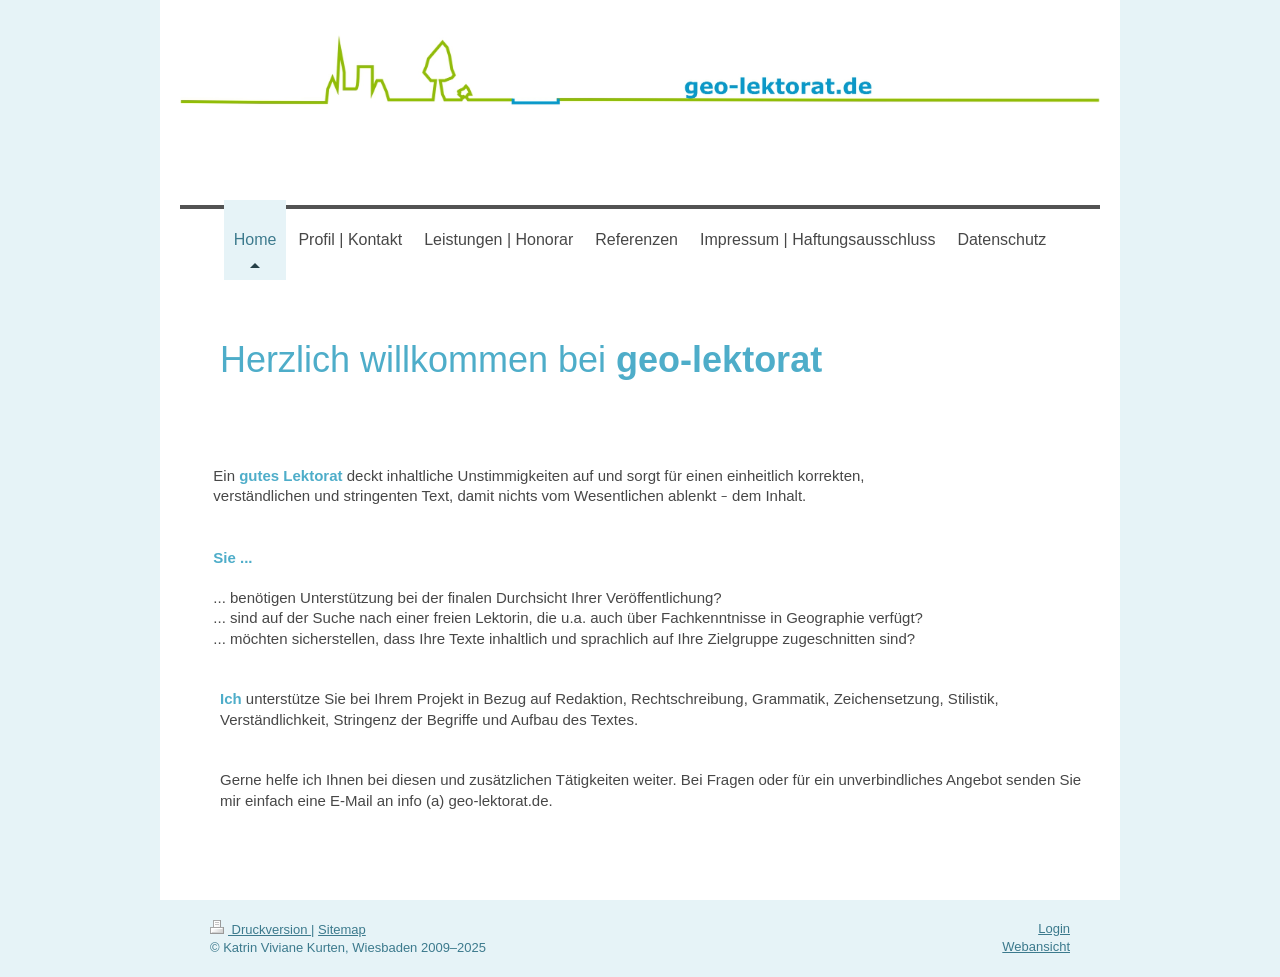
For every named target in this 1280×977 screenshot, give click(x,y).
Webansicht (1036, 946)
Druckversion (260, 929)
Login (1054, 928)
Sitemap (342, 929)
